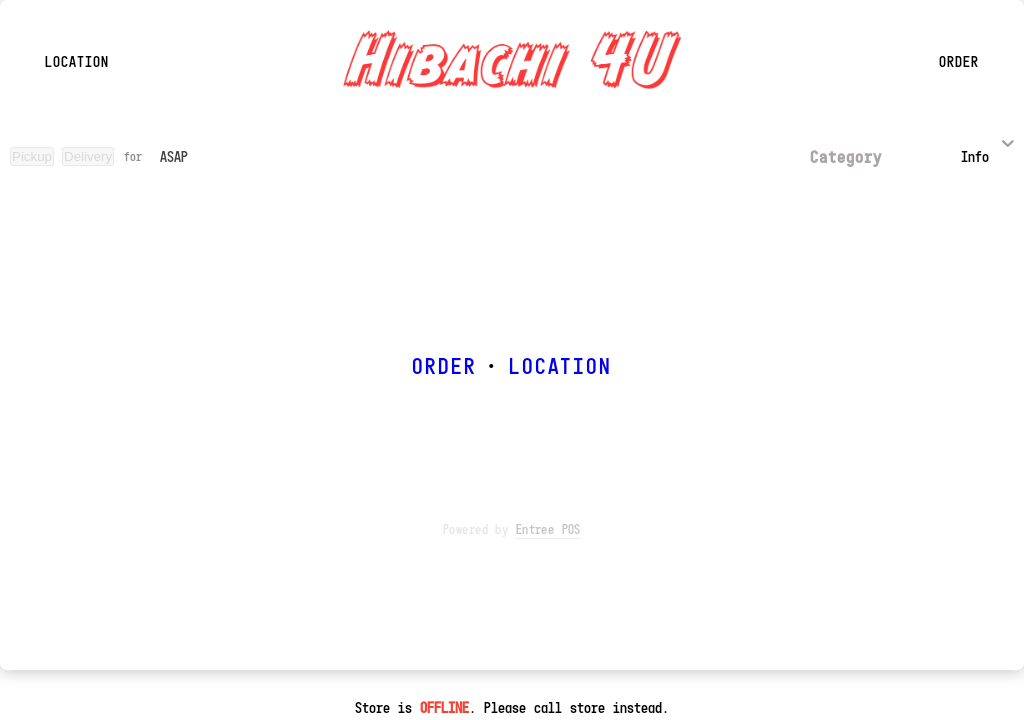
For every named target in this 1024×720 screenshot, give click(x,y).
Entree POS (548, 529)
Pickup (32, 156)
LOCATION (560, 365)
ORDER (444, 365)
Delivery (88, 156)
